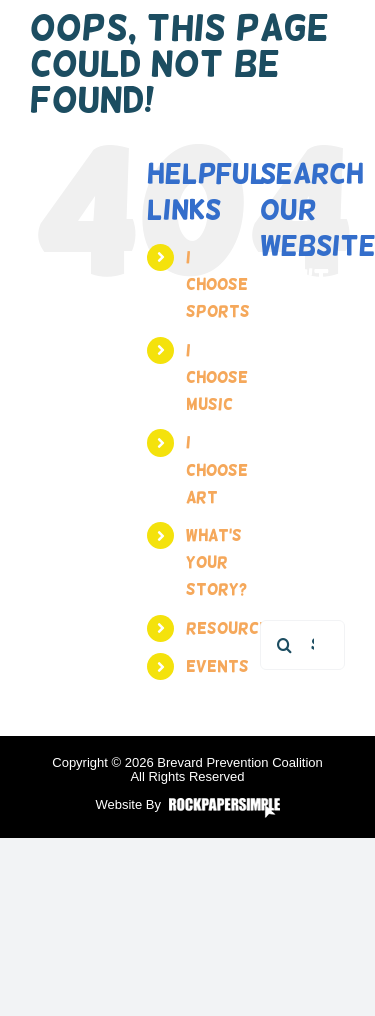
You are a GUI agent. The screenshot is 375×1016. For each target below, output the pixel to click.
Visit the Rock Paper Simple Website (224, 808)
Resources (232, 628)
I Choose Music (217, 377)
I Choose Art (217, 469)
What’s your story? (216, 562)
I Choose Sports (218, 284)
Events (217, 666)
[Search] (285, 645)
